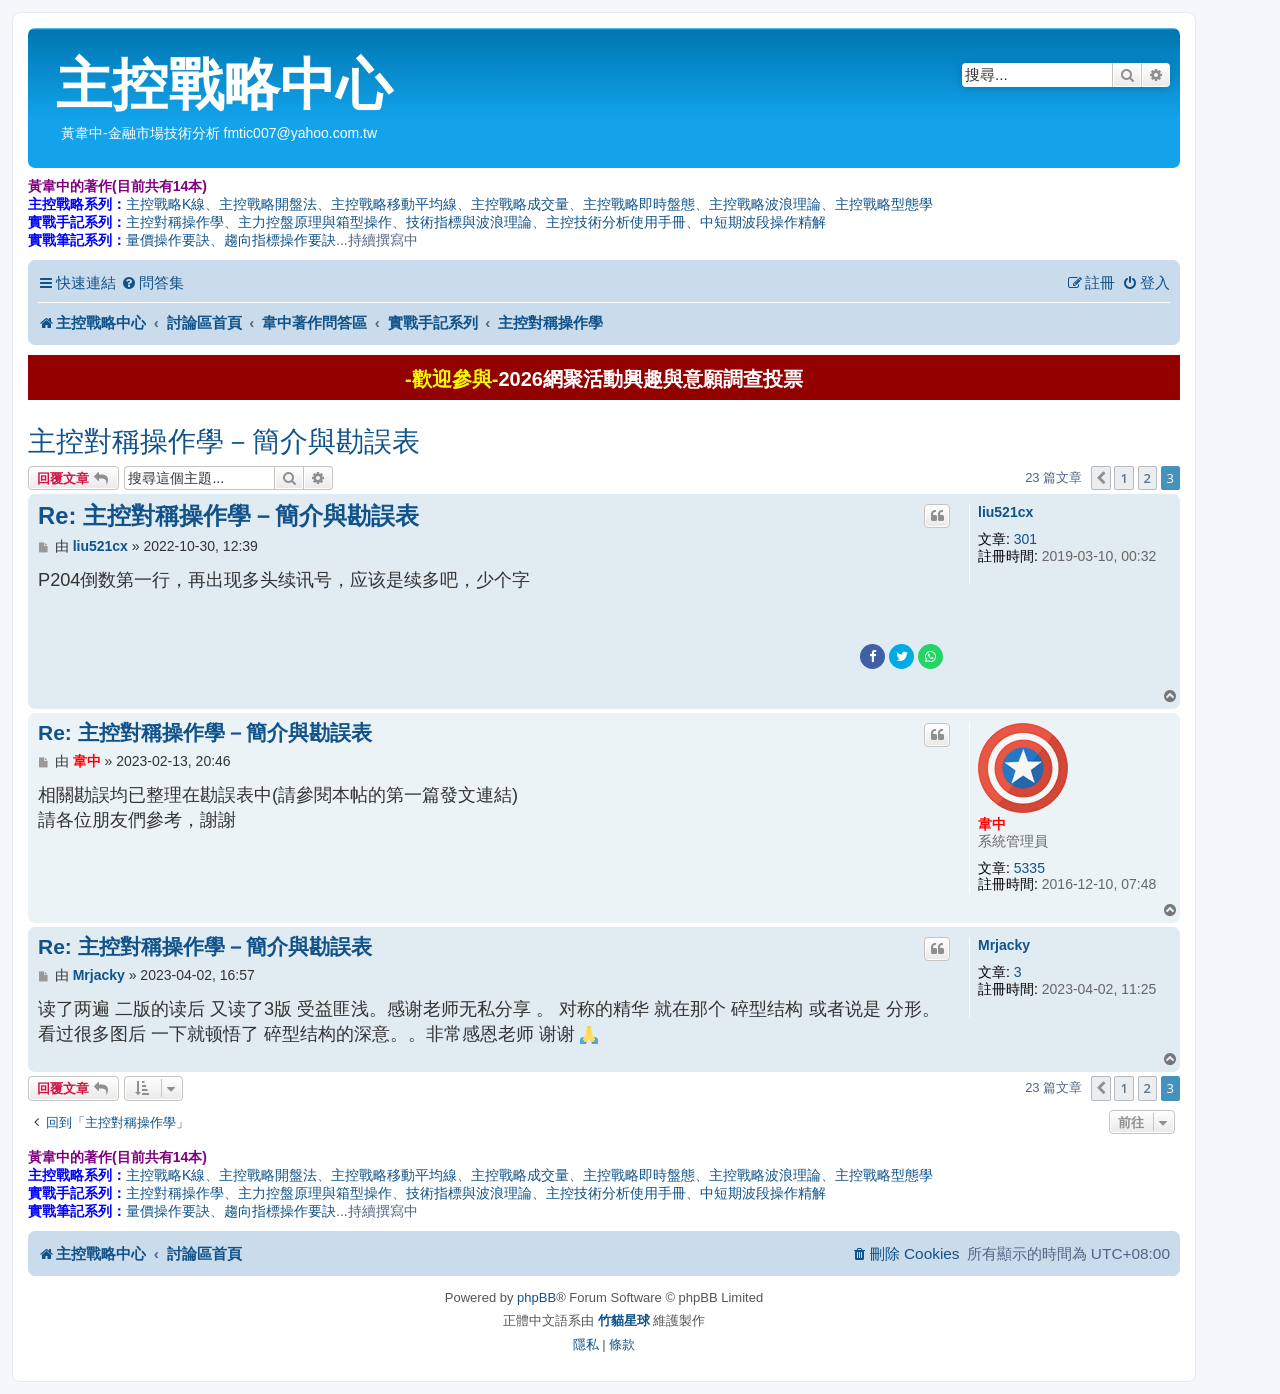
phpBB (536, 1297)
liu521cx (1005, 512)
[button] (1101, 478)
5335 (1029, 868)
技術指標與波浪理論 (469, 222)
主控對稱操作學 (175, 222)
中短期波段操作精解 (763, 222)
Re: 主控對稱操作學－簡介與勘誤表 (228, 515)
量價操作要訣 (168, 240)
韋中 (992, 824)
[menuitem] (152, 283)
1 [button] (1123, 478)
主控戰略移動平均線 (394, 204)
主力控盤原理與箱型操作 (315, 222)
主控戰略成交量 (520, 204)
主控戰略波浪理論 (765, 204)
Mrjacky (1004, 945)
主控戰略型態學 (884, 204)
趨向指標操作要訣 (280, 240)
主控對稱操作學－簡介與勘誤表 (224, 441)
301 (1025, 539)
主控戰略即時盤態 (639, 204)
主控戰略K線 (165, 204)
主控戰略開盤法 (268, 204)
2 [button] (1147, 478)
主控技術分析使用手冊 (616, 222)
